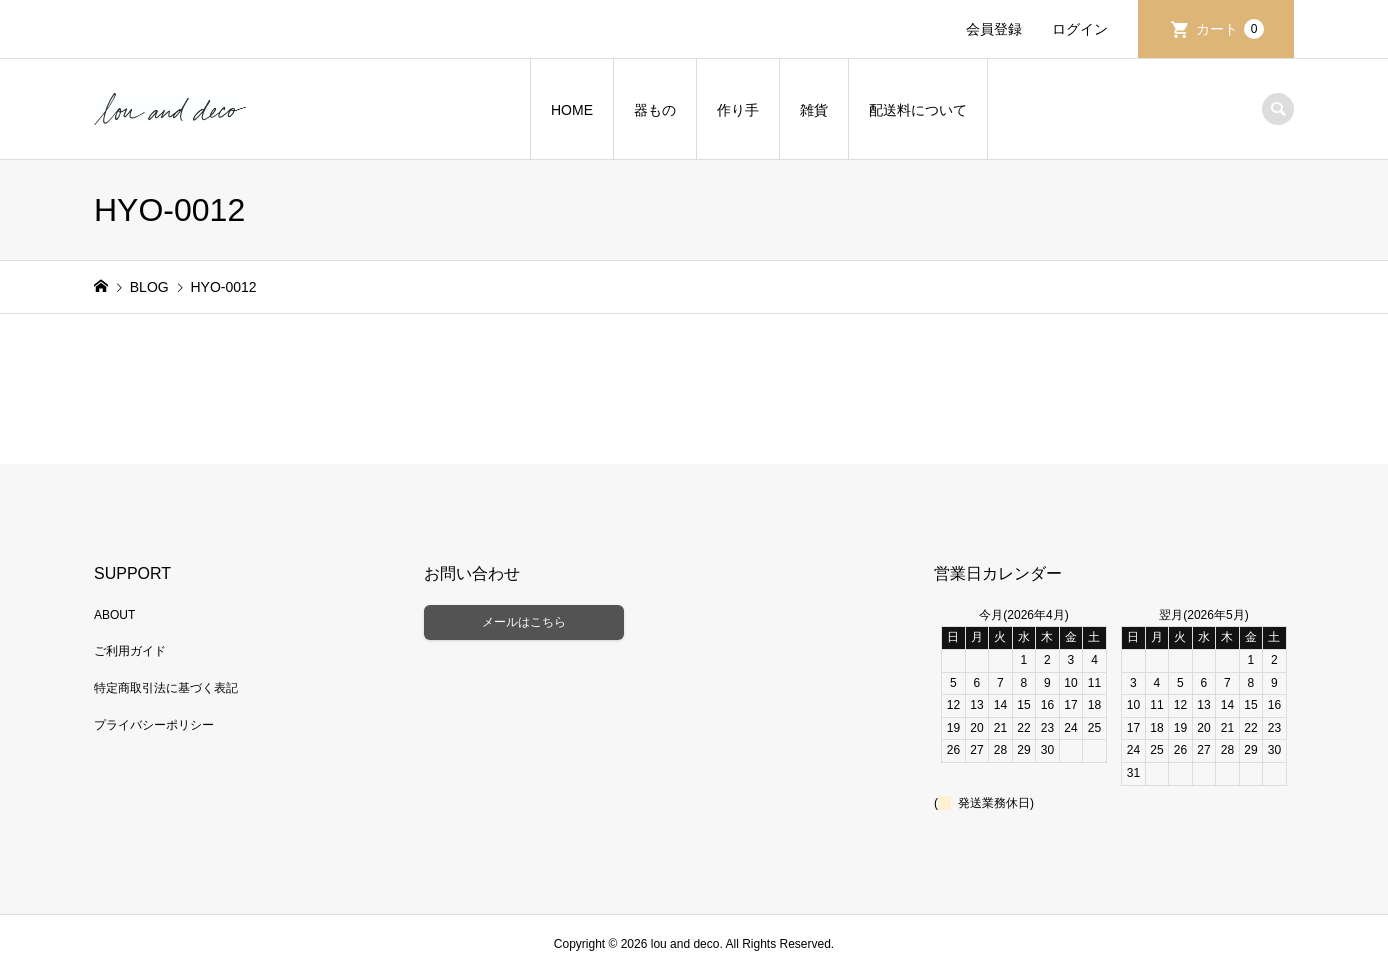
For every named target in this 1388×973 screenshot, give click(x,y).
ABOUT (114, 615)
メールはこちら (524, 622)
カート (1230, 29)
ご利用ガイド (130, 651)
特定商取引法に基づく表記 (166, 688)
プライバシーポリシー (154, 725)
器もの (655, 110)
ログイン (1080, 29)
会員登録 (994, 29)
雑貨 (814, 110)
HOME (572, 110)
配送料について (918, 110)
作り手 (738, 110)
